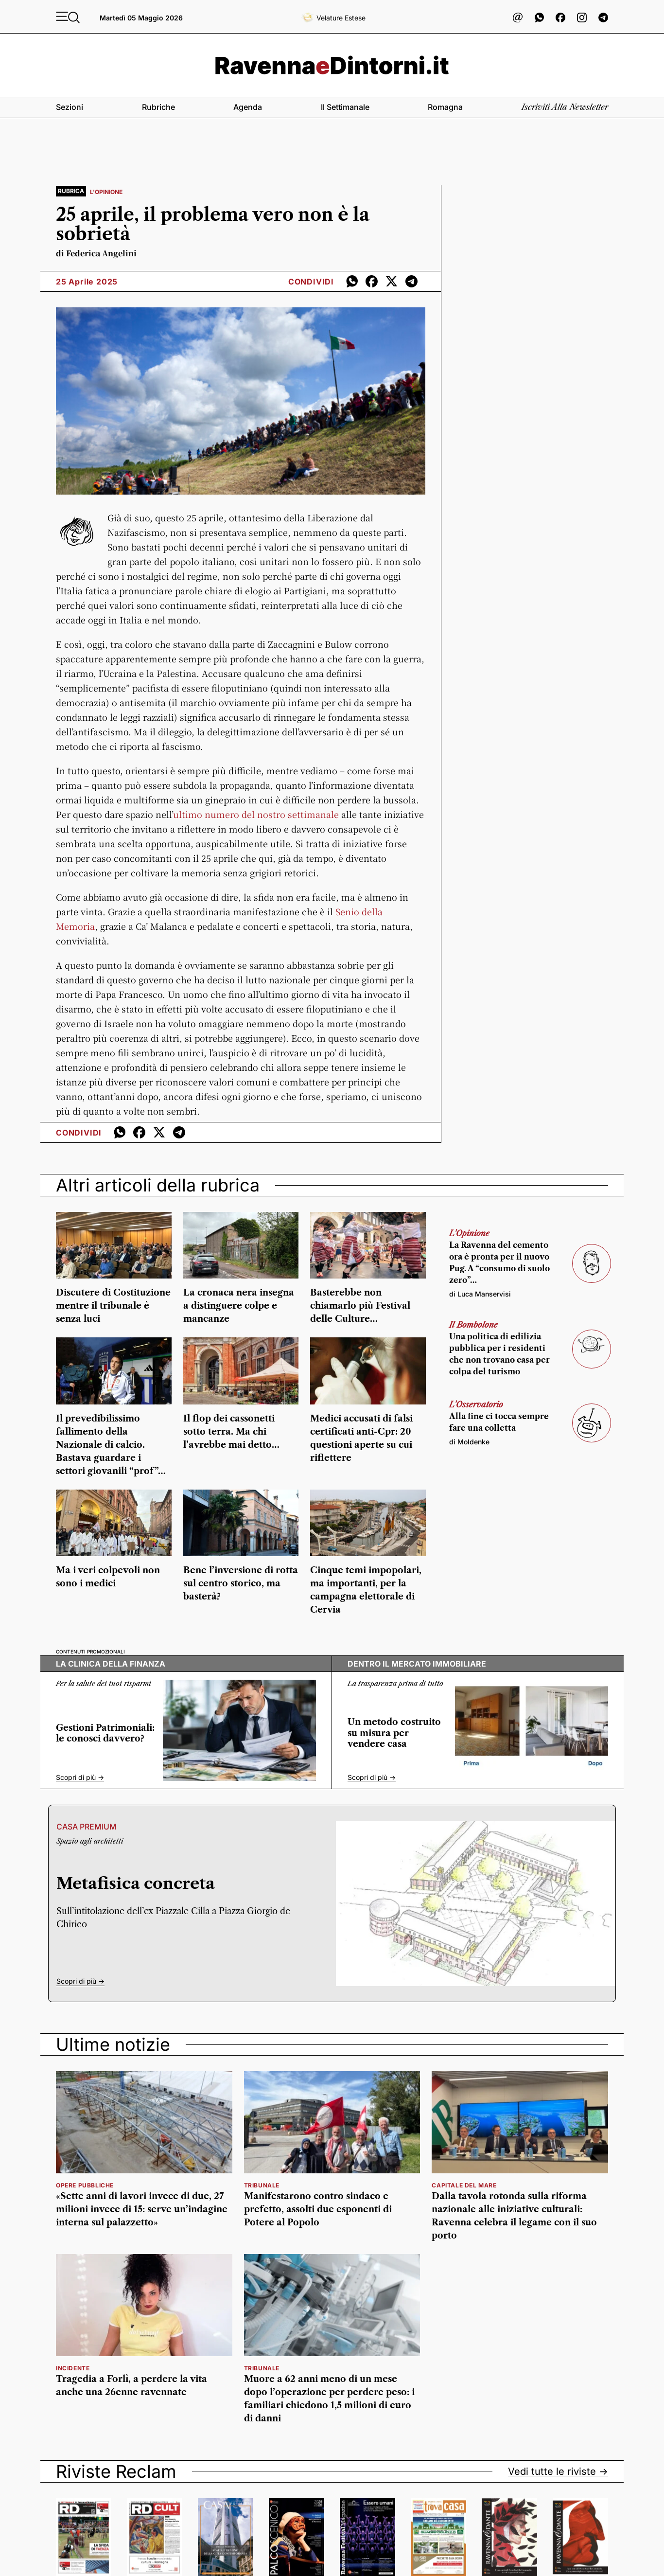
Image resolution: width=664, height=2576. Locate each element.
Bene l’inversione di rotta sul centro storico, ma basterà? (240, 1583)
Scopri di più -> (80, 1777)
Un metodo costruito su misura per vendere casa (394, 1733)
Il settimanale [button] (345, 107)
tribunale (262, 2368)
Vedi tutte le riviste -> (558, 2471)
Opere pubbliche (85, 2185)
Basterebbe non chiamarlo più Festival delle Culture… (360, 1305)
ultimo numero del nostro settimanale (256, 814)
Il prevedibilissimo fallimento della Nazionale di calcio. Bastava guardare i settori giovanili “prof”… (111, 1444)
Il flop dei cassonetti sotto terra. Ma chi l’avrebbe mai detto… (231, 1431)
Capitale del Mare (464, 2185)
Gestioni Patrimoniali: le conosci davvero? (105, 1733)
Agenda (247, 107)
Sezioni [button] (69, 107)
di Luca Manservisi (480, 1294)
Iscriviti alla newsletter (565, 107)
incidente (72, 2368)
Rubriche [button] (158, 107)
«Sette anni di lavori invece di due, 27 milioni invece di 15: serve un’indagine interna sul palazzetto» (141, 2209)
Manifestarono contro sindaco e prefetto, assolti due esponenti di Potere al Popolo (318, 2209)
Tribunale (262, 2185)
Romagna (445, 107)
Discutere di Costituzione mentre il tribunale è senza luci (113, 1305)
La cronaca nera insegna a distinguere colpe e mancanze (238, 1305)
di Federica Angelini (96, 253)
